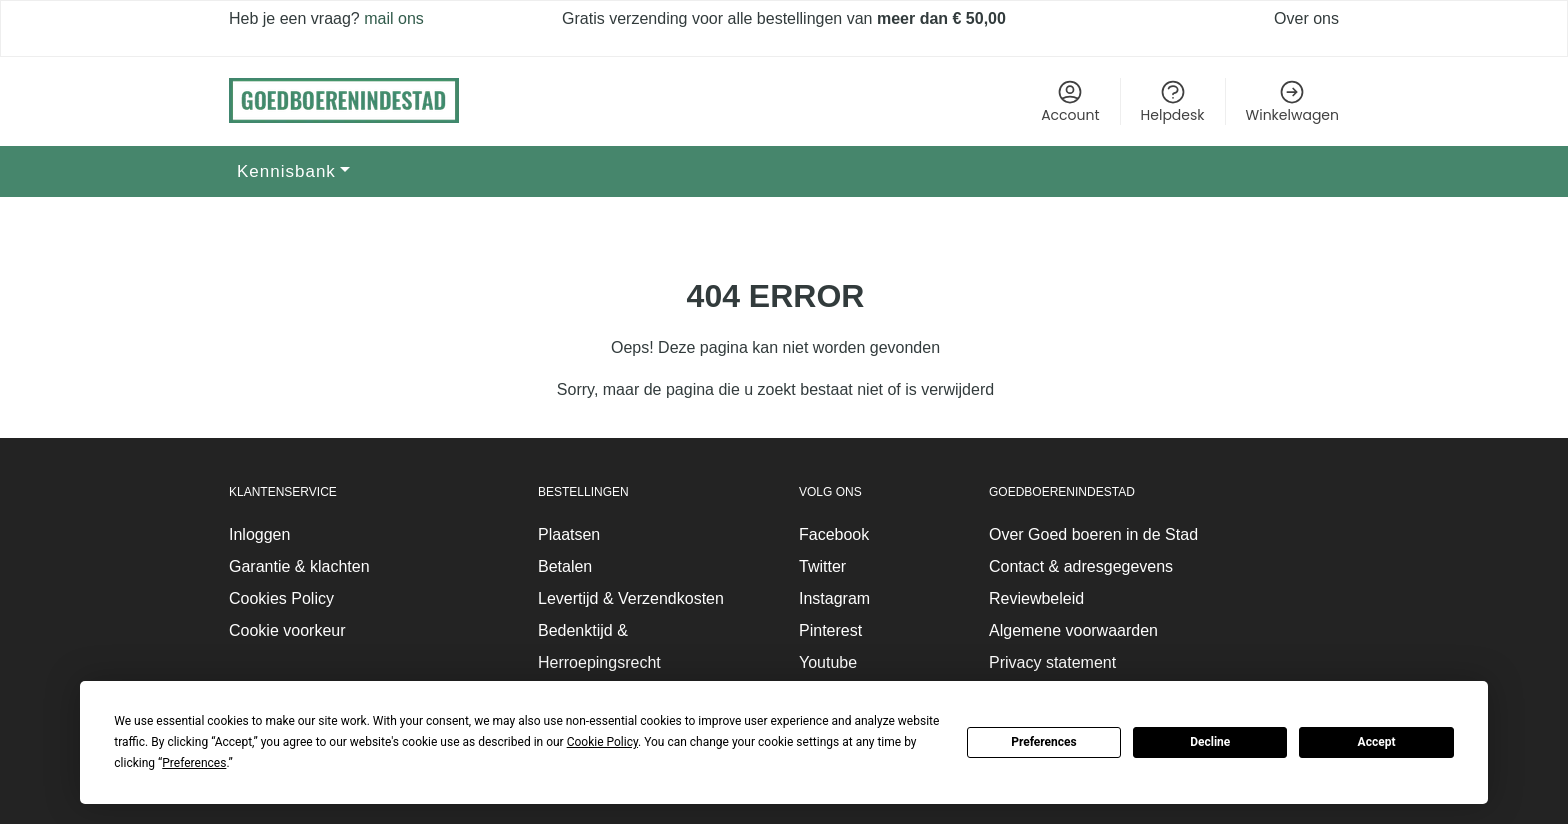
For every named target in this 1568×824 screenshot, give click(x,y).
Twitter (822, 566)
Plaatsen (569, 534)
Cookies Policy (281, 598)
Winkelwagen (1292, 101)
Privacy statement (1052, 662)
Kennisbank (286, 171)
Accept (1377, 742)
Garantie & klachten (299, 566)
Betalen (565, 566)
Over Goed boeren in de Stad (1093, 534)
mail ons (392, 18)
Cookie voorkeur (287, 630)
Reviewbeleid (1036, 598)
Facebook (834, 534)
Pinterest (830, 630)
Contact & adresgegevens (1081, 566)
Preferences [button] (194, 763)
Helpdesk (1173, 101)
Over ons (1306, 18)
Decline (1210, 742)
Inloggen (259, 534)
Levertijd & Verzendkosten (631, 598)
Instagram (834, 598)
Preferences (1044, 742)
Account (1070, 101)
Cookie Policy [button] (602, 742)
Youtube (828, 662)
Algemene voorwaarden (1073, 630)
